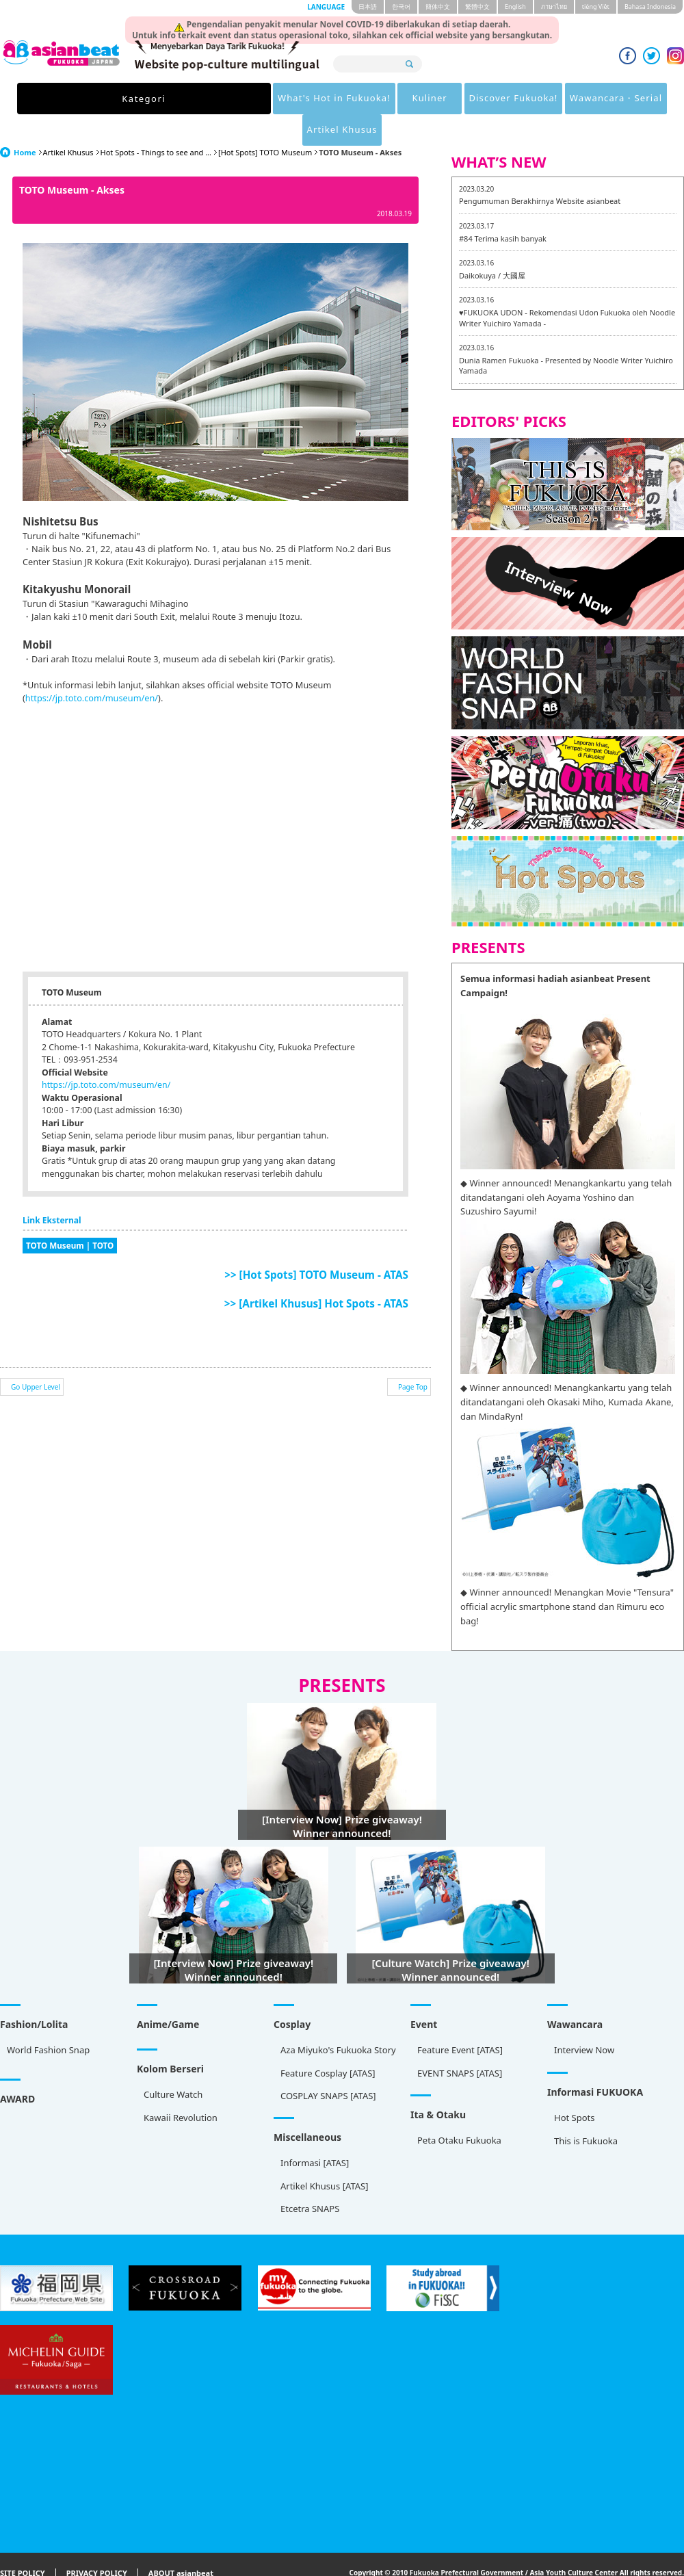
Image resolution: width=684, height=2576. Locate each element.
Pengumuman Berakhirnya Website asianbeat (539, 169)
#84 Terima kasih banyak (503, 207)
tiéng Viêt (595, 6)
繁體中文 (477, 6)
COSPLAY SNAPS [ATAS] (328, 2064)
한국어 (401, 6)
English (515, 6)
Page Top (413, 1355)
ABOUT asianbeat (180, 2542)
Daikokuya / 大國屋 (492, 244)
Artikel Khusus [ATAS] (324, 2154)
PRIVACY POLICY (96, 2542)
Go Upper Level (35, 1355)
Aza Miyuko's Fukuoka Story (338, 2018)
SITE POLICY (22, 2542)
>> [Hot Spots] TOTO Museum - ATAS (316, 1243)
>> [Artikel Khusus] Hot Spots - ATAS (316, 1272)
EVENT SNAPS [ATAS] (459, 2041)
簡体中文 (437, 6)
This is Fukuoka (586, 2109)
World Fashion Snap (48, 2018)
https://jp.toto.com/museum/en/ (91, 666)
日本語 (367, 6)
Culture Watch (173, 2063)
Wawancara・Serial (490, 98)
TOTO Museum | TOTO (70, 1213)
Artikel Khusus (593, 98)
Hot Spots (574, 2086)
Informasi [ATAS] (314, 2131)
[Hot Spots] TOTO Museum (265, 121)
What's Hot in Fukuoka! (184, 98)
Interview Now (584, 2018)
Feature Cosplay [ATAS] (328, 2041)
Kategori (81, 98)
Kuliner (287, 98)
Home (25, 121)
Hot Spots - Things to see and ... (156, 121)
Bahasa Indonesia (650, 6)
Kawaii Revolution (181, 2086)
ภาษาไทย (554, 6)
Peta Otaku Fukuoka (459, 2109)
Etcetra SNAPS (309, 2177)
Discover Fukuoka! (378, 98)
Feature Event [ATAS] (460, 2018)
